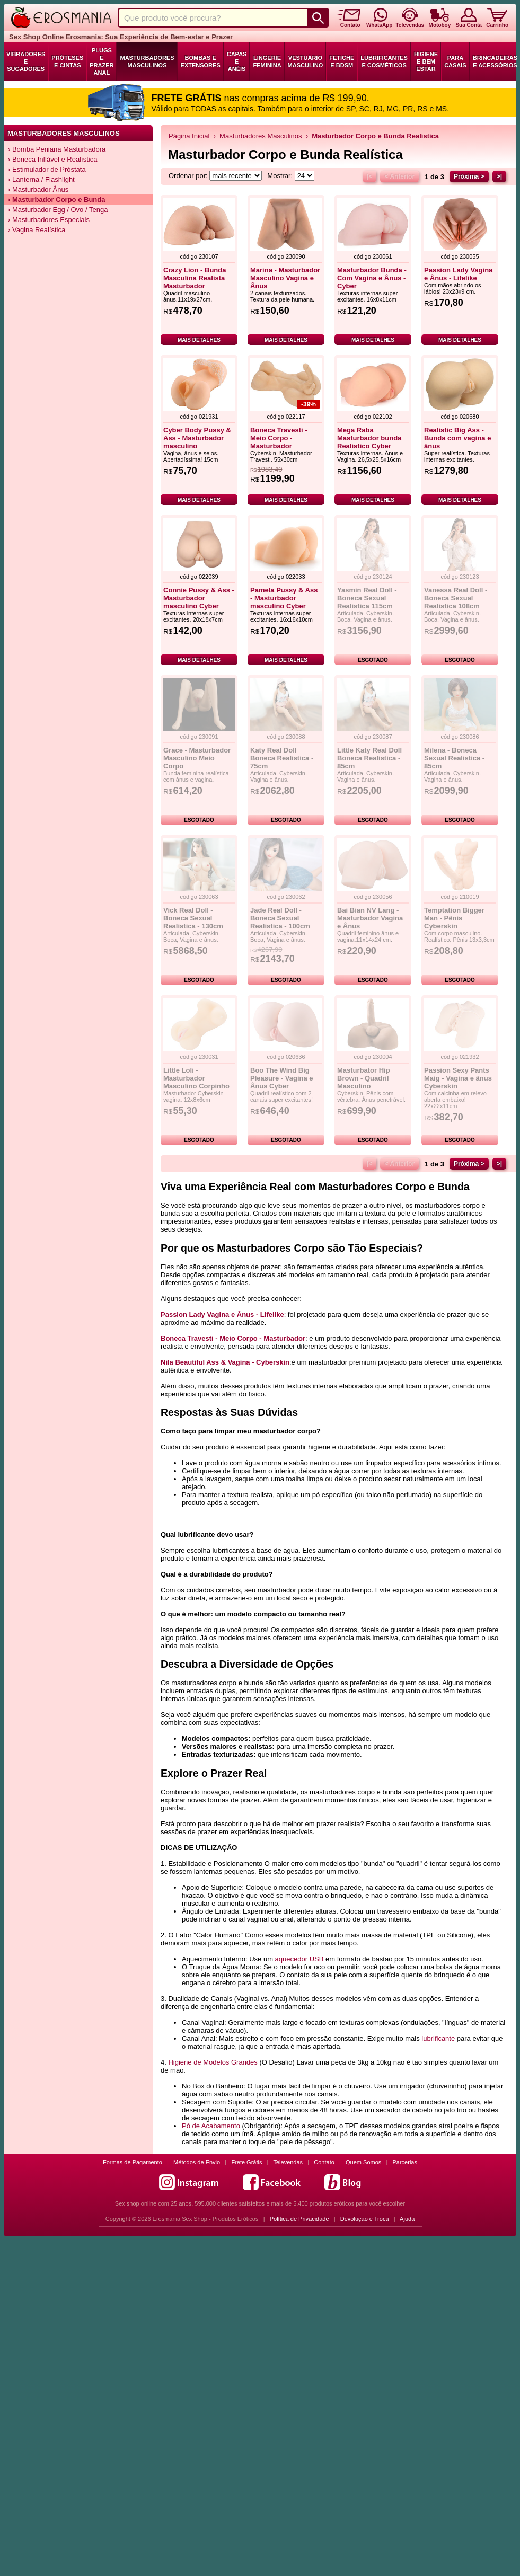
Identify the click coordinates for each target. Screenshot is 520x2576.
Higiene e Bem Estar (426, 61)
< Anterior (399, 176)
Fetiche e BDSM (341, 61)
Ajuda (407, 2219)
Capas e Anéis (237, 61)
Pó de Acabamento (211, 2126)
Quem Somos (363, 2162)
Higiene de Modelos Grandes (212, 2062)
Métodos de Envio (196, 2162)
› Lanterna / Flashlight (41, 179)
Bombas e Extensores (201, 61)
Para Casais (455, 61)
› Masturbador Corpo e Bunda (56, 199)
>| (499, 176)
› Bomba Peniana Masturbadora (56, 149)
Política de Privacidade (299, 2219)
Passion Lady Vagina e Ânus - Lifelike (222, 1314)
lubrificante (438, 2038)
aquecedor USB (299, 1959)
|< (369, 176)
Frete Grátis (246, 2162)
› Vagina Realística (36, 230)
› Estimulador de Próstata (47, 169)
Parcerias (405, 2162)
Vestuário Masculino (305, 61)
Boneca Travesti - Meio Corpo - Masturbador (233, 1338)
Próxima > (469, 176)
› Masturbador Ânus (38, 189)
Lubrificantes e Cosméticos (384, 61)
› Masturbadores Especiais (49, 220)
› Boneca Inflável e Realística (52, 159)
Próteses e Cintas (67, 61)
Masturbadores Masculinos (147, 61)
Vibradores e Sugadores (25, 61)
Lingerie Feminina (267, 61)
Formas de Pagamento (132, 2162)
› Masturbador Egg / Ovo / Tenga (58, 210)
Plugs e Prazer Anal (101, 61)
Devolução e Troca (364, 2219)
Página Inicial (189, 136)
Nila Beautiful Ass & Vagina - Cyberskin (225, 1362)
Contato (324, 2162)
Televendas (288, 2162)
